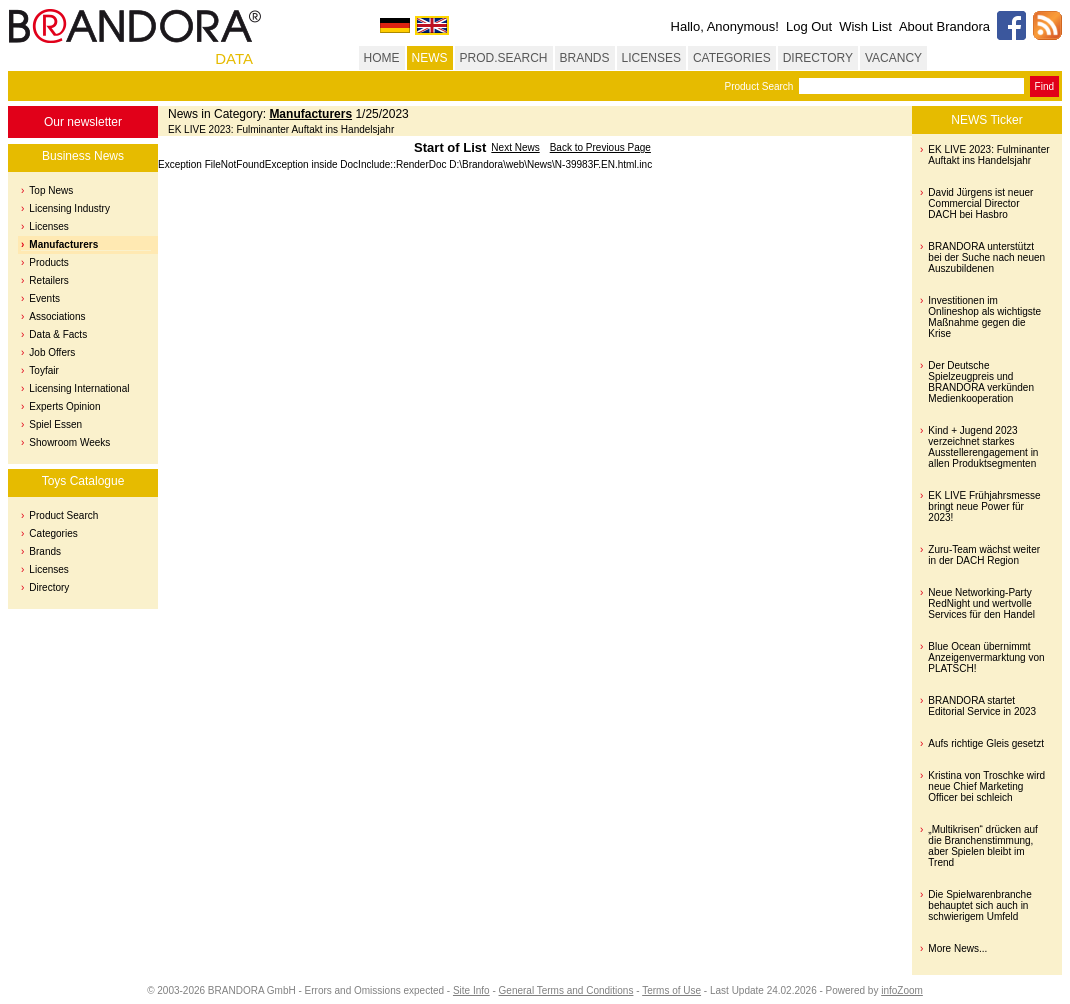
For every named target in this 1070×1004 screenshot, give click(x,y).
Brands (45, 551)
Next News (515, 147)
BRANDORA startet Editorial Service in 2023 (982, 706)
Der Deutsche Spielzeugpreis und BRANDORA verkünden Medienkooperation (981, 382)
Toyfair (43, 370)
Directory (49, 587)
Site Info (471, 990)
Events (44, 298)
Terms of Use (671, 990)
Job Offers (52, 352)
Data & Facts (58, 334)
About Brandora (944, 26)
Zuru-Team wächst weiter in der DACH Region (984, 555)
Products (48, 262)
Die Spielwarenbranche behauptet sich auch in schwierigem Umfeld (979, 905)
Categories (53, 533)
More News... (957, 948)
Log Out (809, 26)
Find (1044, 86)
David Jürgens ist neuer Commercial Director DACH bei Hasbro (980, 203)
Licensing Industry (69, 208)
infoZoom (902, 990)
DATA (234, 58)
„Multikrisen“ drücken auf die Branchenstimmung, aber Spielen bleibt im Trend (982, 846)
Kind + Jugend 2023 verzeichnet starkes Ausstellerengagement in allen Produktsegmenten (983, 447)
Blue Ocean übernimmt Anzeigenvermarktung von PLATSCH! (986, 657)
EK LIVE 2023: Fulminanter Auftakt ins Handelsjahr (988, 155)
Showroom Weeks (69, 442)
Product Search (758, 86)
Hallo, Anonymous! (725, 26)
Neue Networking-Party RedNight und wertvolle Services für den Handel (981, 603)
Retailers (48, 280)
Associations (57, 316)
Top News (51, 190)
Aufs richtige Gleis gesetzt (986, 743)
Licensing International (79, 388)
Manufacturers (63, 244)
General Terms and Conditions (566, 990)
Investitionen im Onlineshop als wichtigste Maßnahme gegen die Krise (984, 317)
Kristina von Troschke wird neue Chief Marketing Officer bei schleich (986, 786)
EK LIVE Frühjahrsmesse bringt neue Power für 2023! (984, 506)
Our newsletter (83, 122)
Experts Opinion (64, 406)
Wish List (865, 26)
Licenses (48, 226)
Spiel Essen (55, 424)
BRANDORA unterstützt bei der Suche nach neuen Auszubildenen (986, 257)
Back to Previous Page (600, 147)
